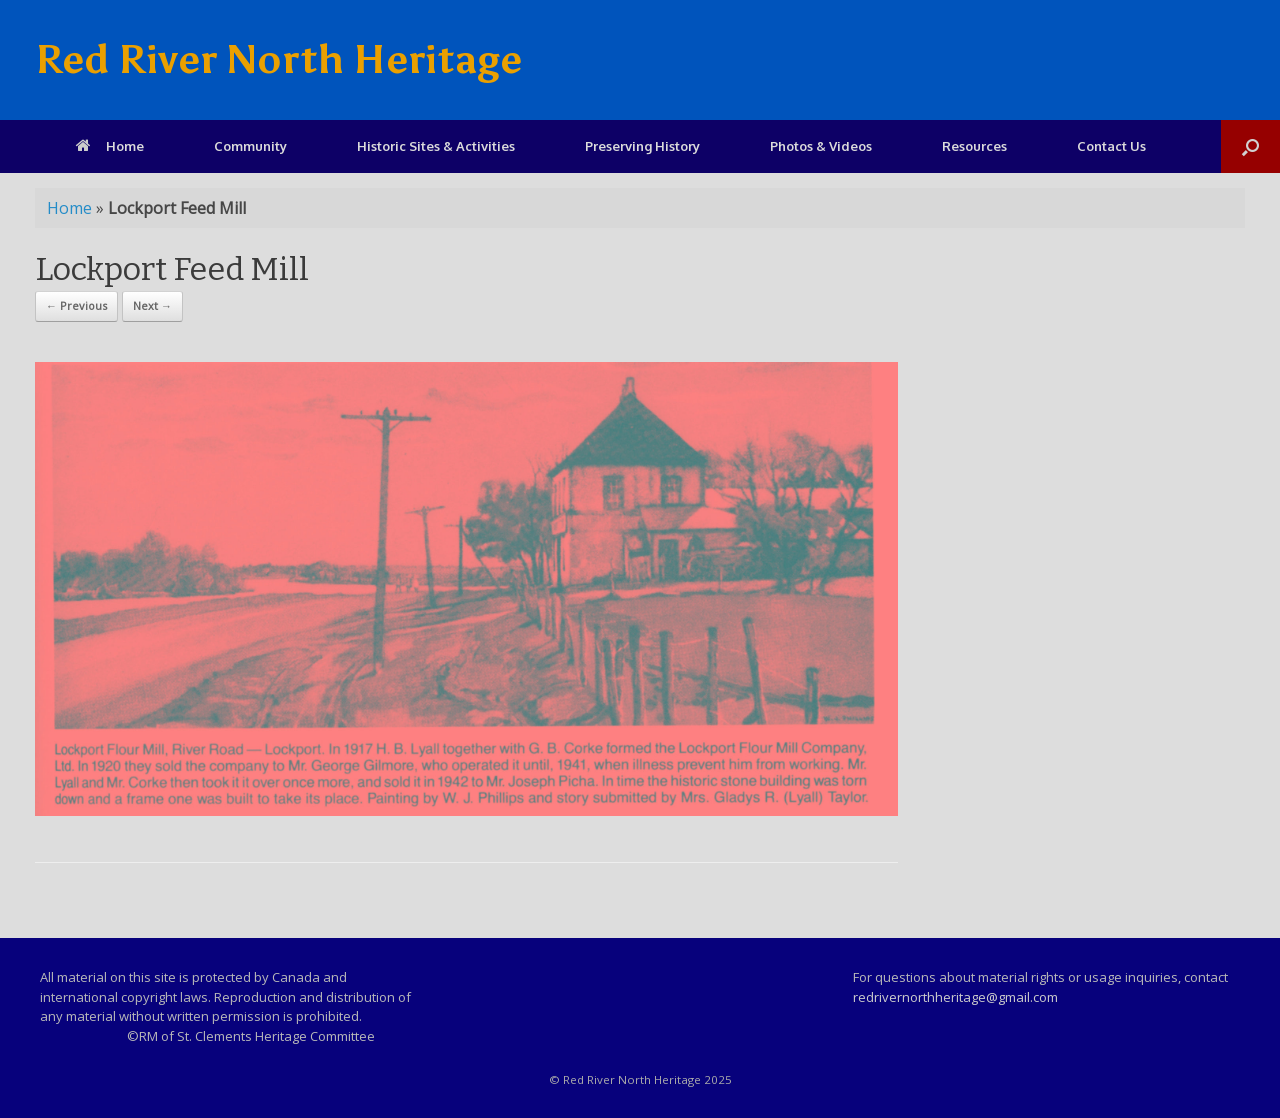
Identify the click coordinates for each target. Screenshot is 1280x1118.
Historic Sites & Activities (436, 146)
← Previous (76, 305)
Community (250, 146)
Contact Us (1111, 146)
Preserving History (642, 146)
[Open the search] (1250, 146)
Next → (152, 305)
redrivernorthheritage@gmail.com (955, 997)
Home (110, 146)
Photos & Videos (821, 146)
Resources (974, 146)
